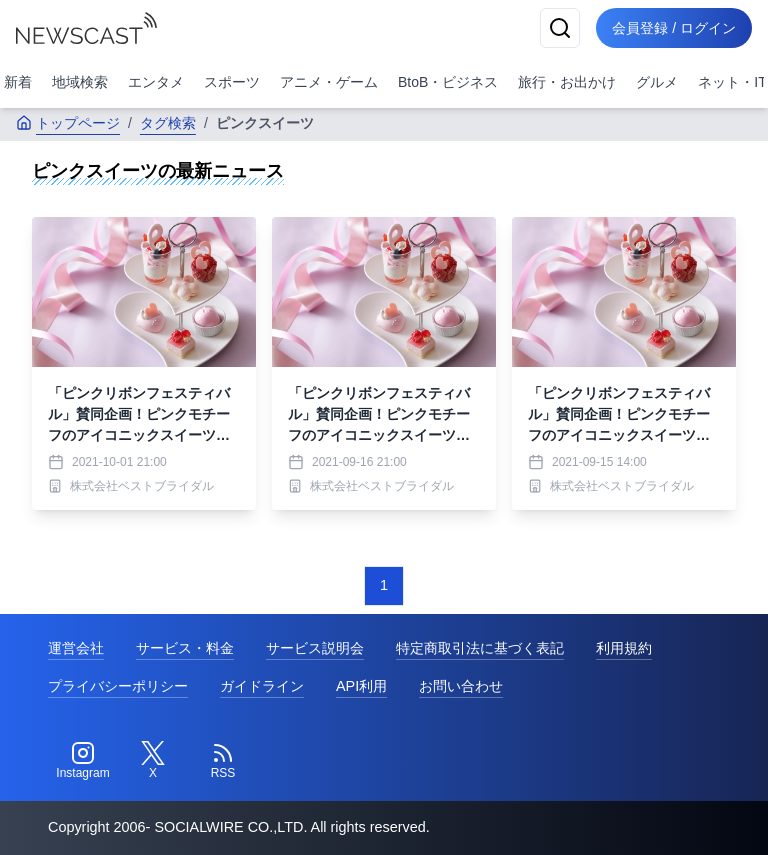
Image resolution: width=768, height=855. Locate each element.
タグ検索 (168, 123)
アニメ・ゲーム (329, 82)
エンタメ (156, 82)
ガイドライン (262, 686)
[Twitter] (153, 761)
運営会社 (76, 648)
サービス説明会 (315, 648)
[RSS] (223, 761)
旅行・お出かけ (567, 82)
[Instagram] (83, 761)
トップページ (68, 123)
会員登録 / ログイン (674, 28)
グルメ (657, 82)
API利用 (361, 686)
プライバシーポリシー (118, 686)
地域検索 (80, 82)
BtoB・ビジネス (448, 82)
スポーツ (232, 82)
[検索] (560, 28)
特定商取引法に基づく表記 (480, 648)
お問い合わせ (461, 686)
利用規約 (624, 648)
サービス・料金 (185, 648)
